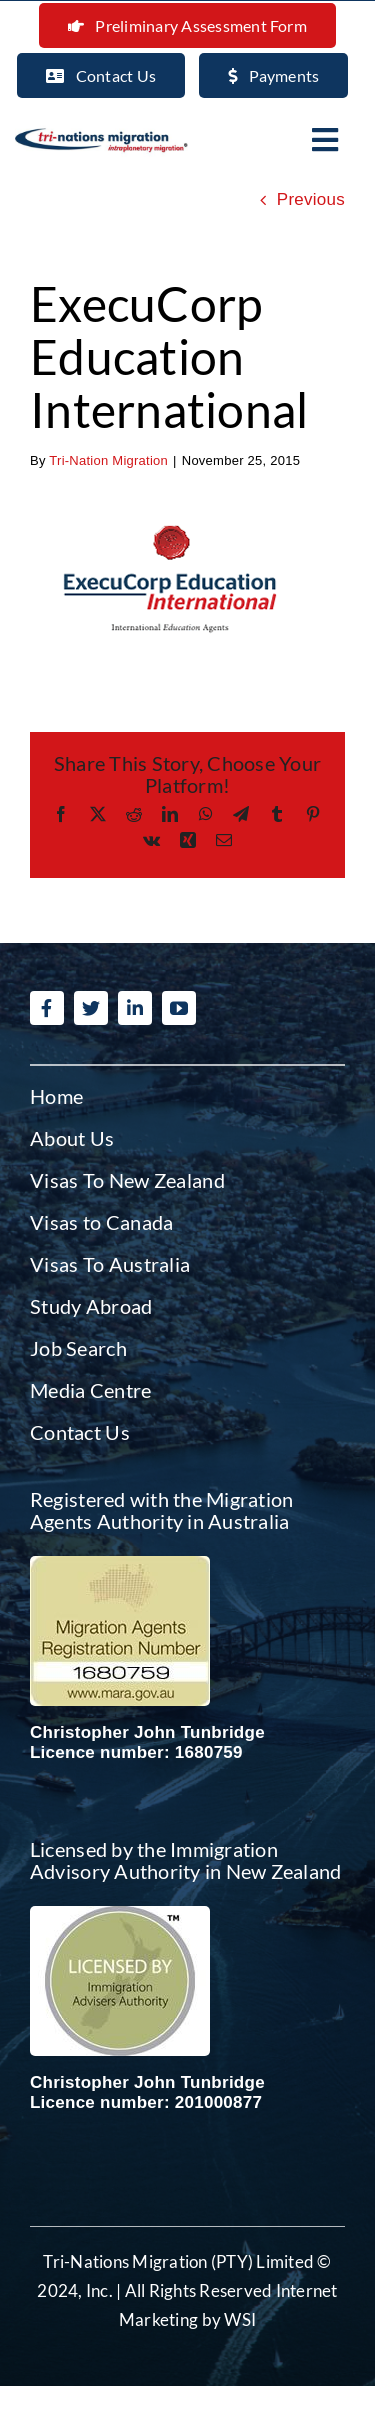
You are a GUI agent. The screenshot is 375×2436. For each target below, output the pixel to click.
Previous (311, 199)
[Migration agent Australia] (120, 1564)
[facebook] (47, 1008)
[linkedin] (135, 1008)
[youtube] (179, 1008)
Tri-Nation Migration (108, 460)
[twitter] (91, 1008)
